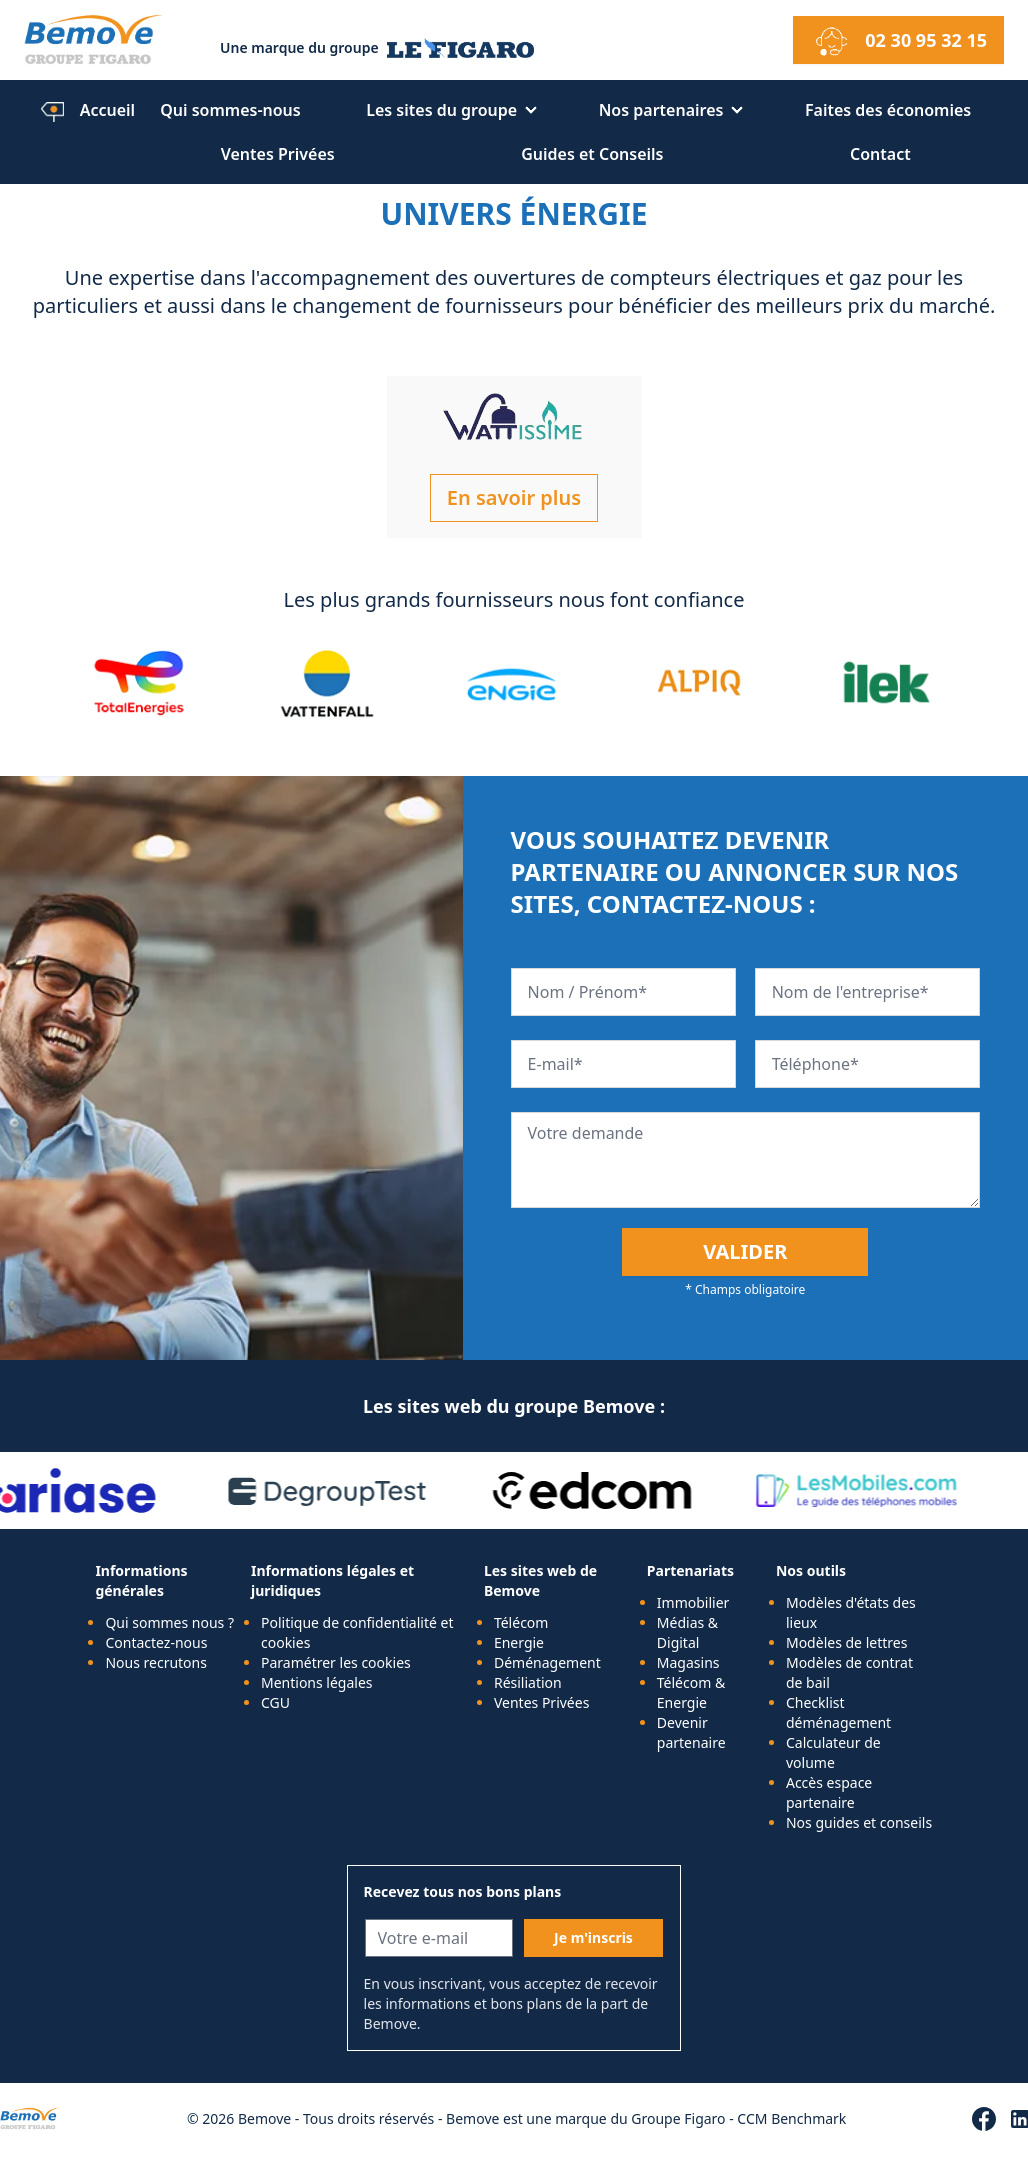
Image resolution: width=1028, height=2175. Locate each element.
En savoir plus (514, 497)
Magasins (688, 1662)
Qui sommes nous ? (169, 1622)
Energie (519, 1642)
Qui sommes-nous (230, 110)
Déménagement (547, 1662)
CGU (275, 1702)
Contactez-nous (156, 1642)
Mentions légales (317, 1682)
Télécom (521, 1622)
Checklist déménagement (838, 1712)
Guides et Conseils (592, 154)
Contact (880, 154)
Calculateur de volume (833, 1752)
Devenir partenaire (691, 1732)
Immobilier (693, 1602)
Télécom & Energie (691, 1692)
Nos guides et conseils (859, 1822)
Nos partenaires (661, 110)
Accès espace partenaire (829, 1792)
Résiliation (528, 1682)
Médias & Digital (687, 1632)
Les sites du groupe (441, 110)
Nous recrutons (156, 1662)
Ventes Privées (278, 154)
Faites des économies (888, 110)
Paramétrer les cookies (336, 1662)
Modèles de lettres (846, 1642)
